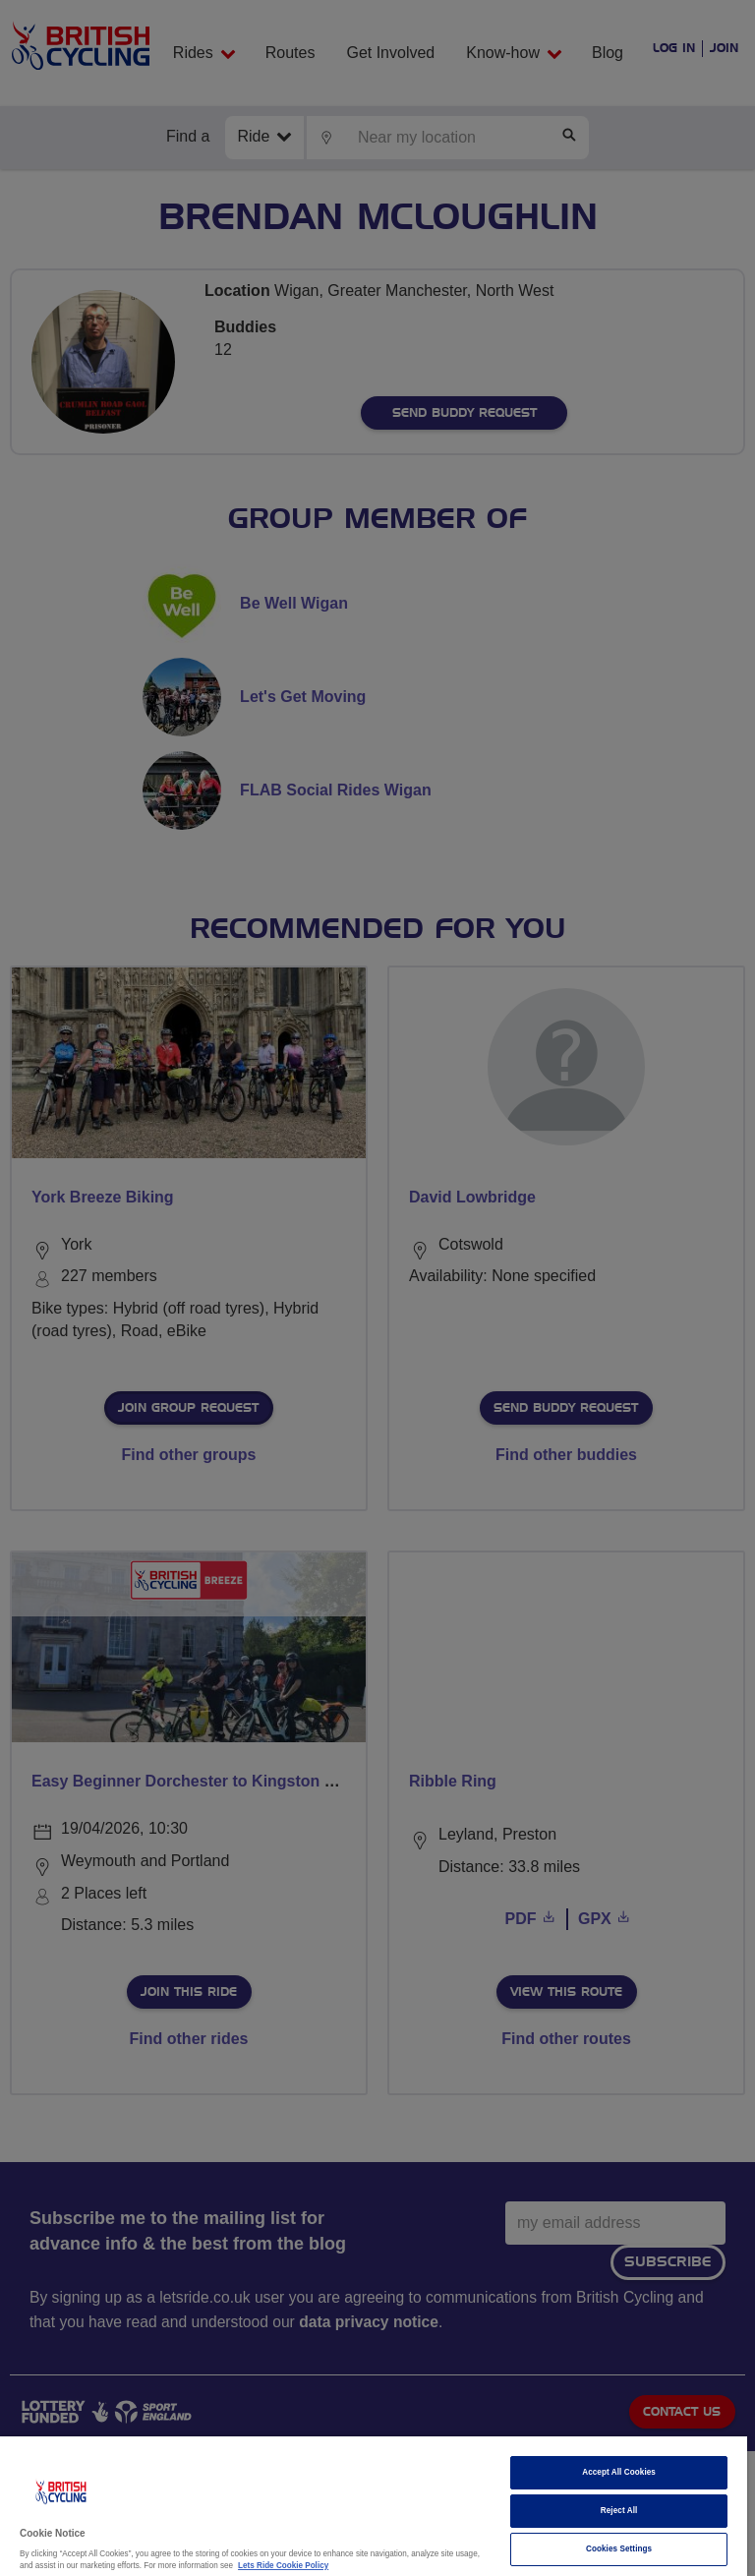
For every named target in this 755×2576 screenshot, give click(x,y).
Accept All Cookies (619, 2472)
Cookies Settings (619, 2549)
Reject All (619, 2510)
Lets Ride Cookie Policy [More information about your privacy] (283, 2565)
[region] (373, 2506)
